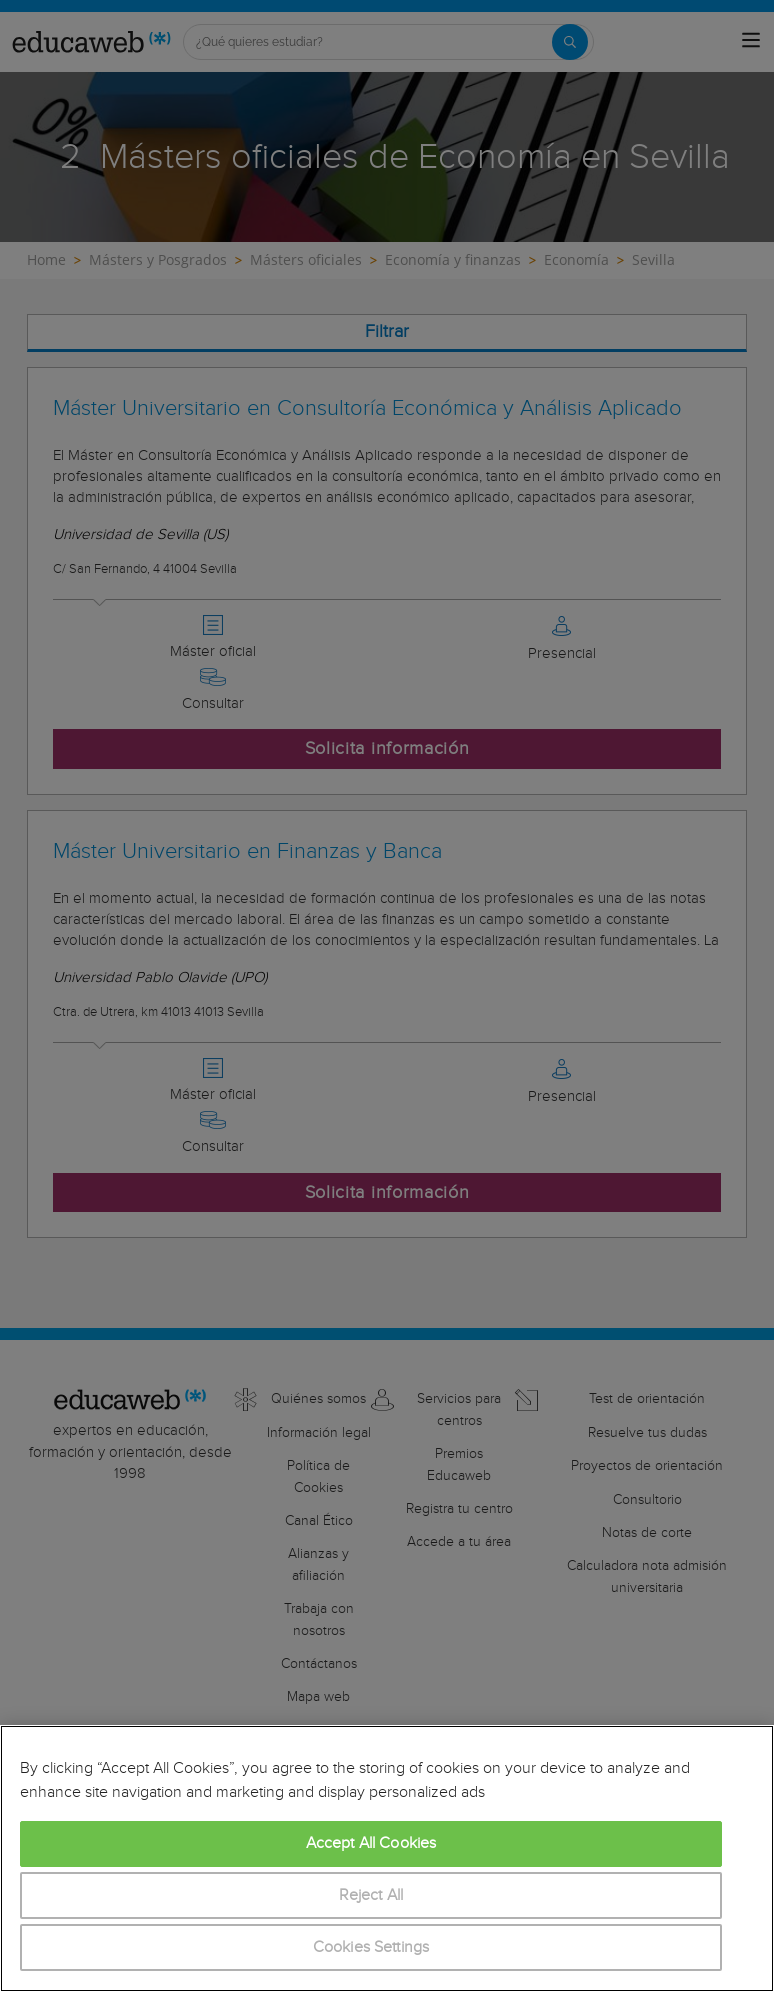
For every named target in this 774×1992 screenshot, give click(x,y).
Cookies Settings (371, 1947)
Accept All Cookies (371, 1843)
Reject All (371, 1895)
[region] (387, 1858)
